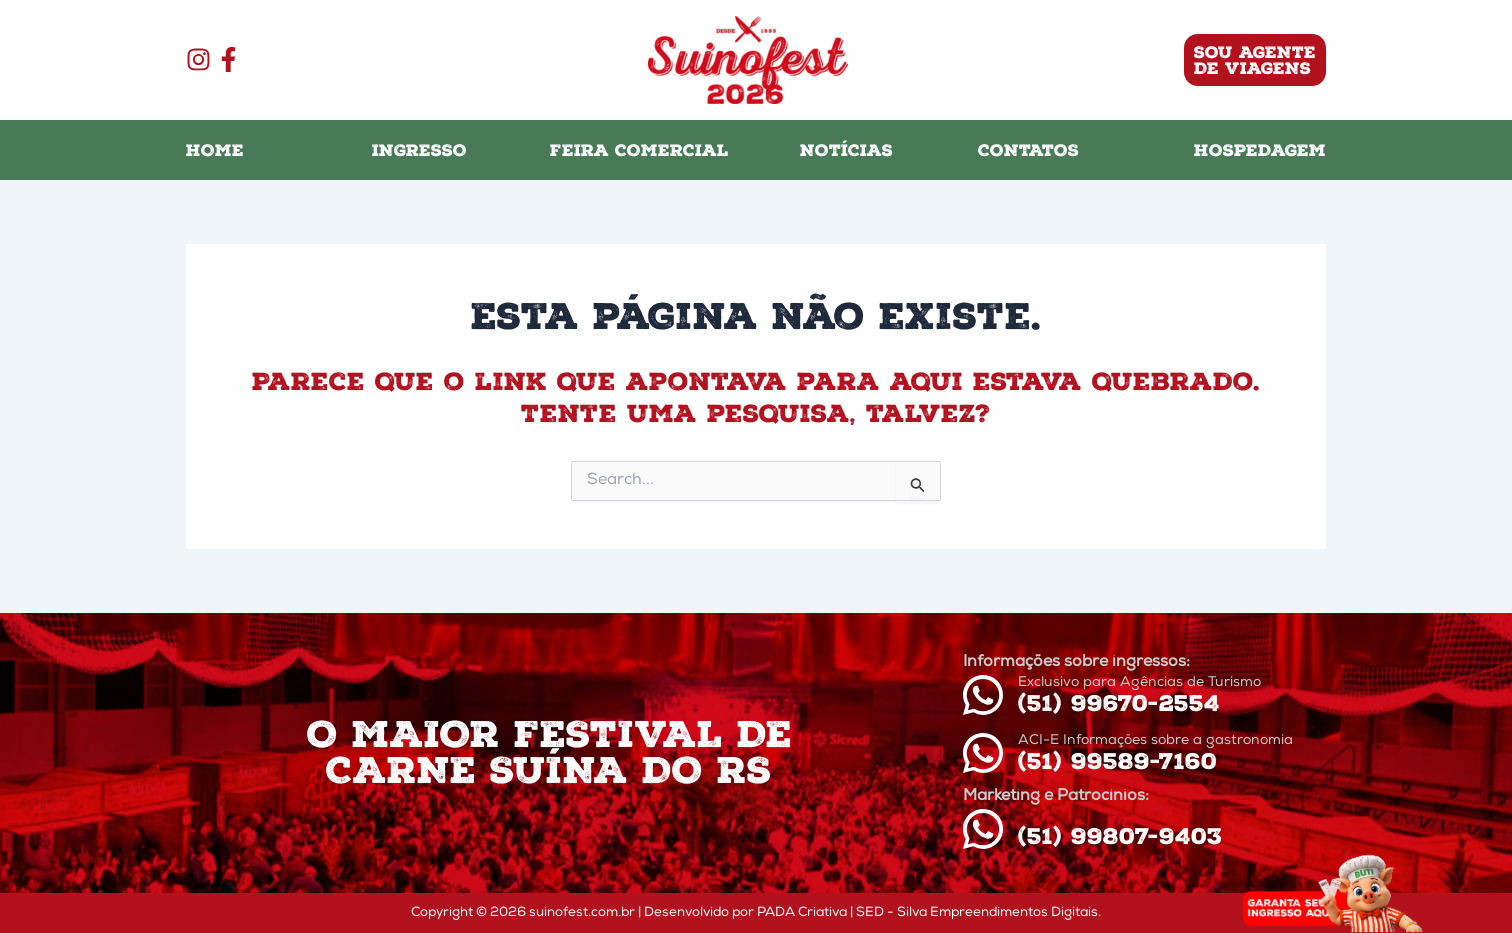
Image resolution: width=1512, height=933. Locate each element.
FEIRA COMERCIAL (639, 150)
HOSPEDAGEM (1260, 150)
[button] (1115, 60)
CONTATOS (1028, 150)
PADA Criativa (802, 913)
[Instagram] (198, 59)
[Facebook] (228, 59)
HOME (215, 150)
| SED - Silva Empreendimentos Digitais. (975, 913)
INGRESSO (419, 150)
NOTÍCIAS (846, 150)
